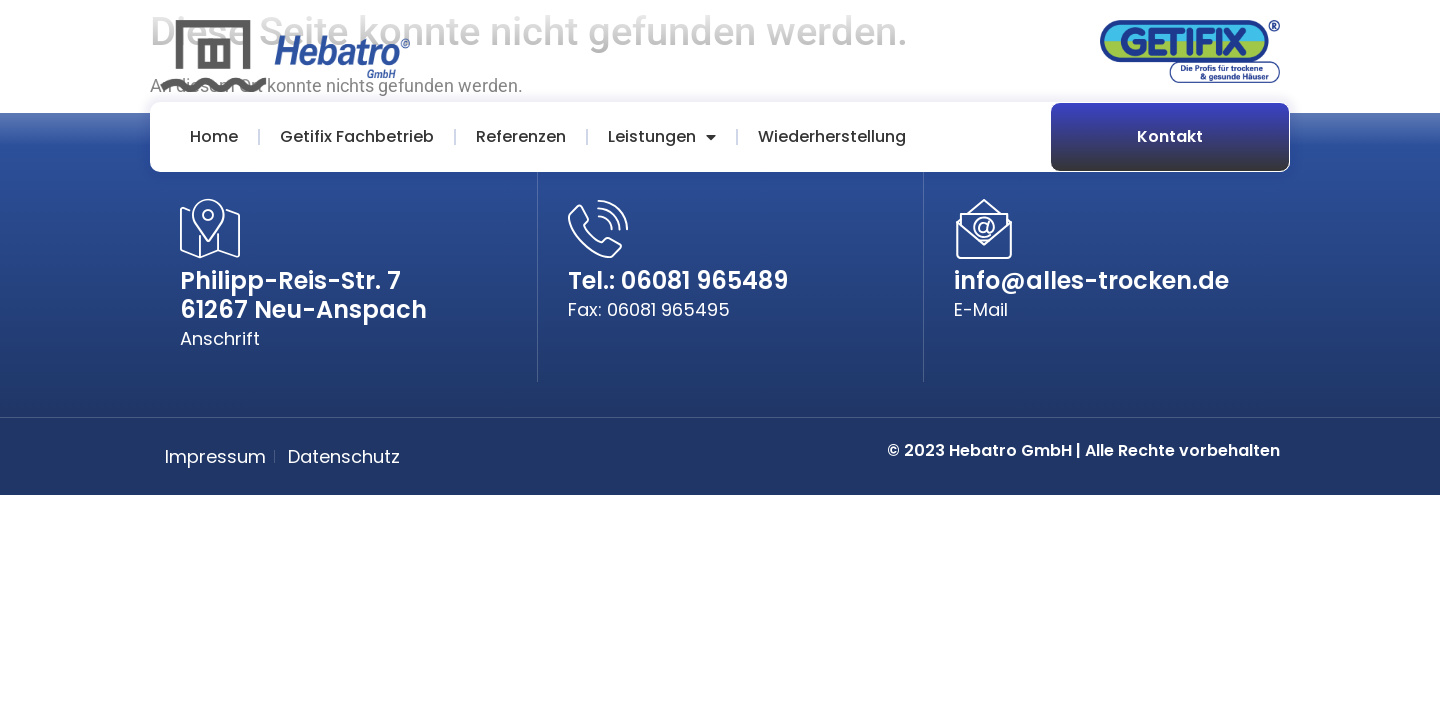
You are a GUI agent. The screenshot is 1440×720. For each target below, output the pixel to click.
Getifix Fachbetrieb (357, 136)
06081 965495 (668, 309)
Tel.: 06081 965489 (678, 280)
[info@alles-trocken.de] (984, 229)
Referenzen (521, 136)
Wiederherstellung (832, 136)
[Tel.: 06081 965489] (598, 229)
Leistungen (662, 137)
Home (214, 136)
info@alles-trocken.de (1091, 280)
